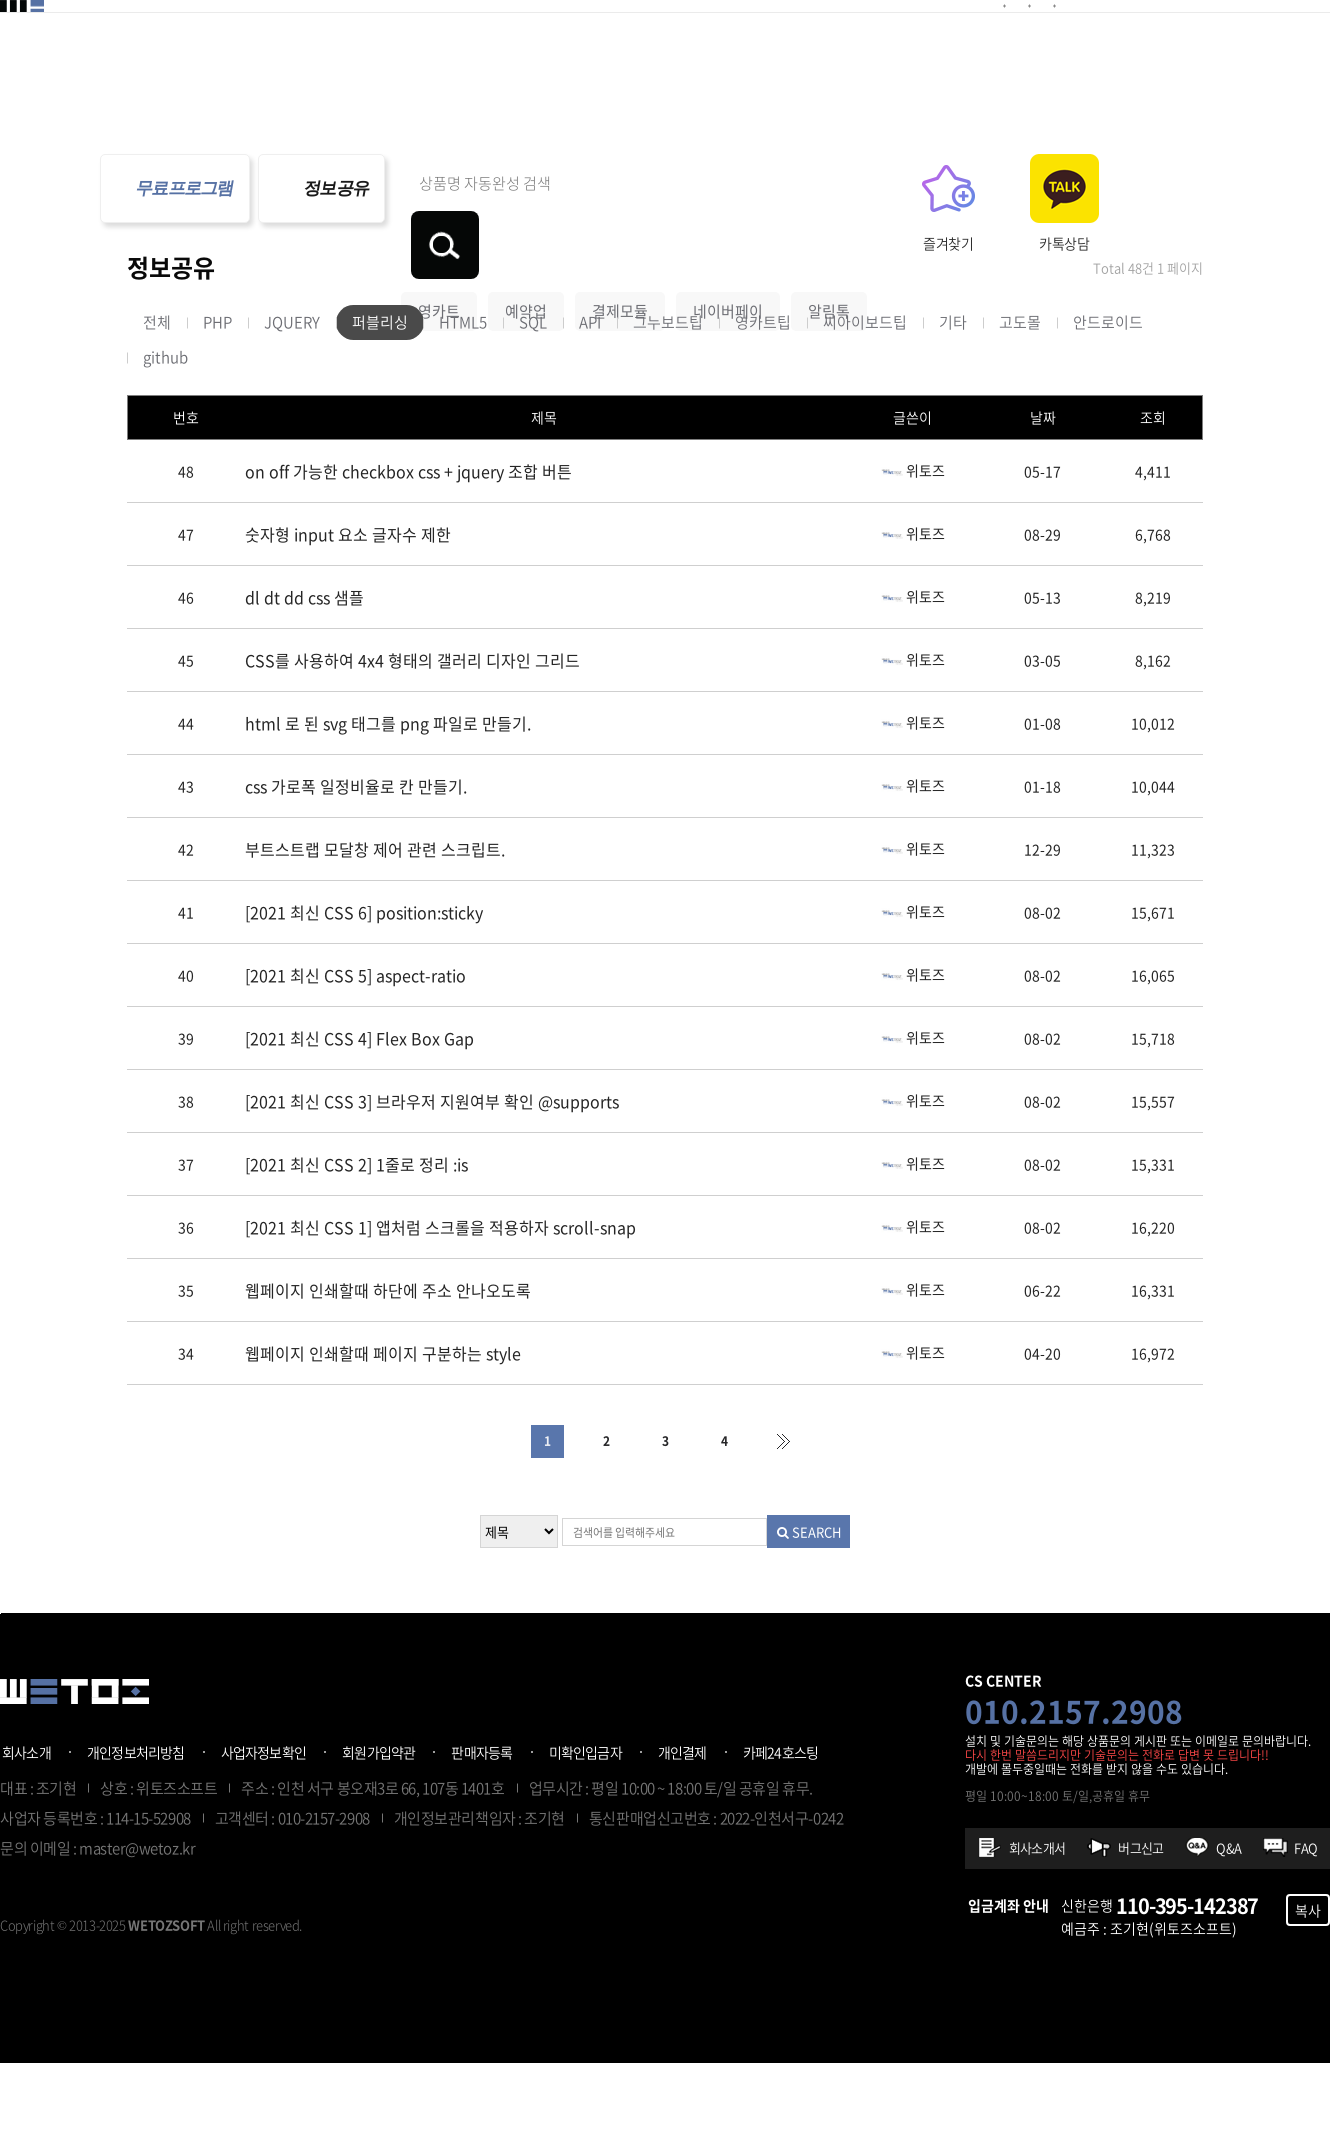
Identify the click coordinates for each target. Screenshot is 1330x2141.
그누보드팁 (668, 400)
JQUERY (292, 400)
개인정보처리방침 (136, 1830)
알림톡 (829, 254)
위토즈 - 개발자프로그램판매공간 (74, 45)
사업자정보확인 (264, 1830)
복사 (1308, 1988)
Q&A (1228, 1925)
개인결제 (682, 1830)
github (165, 435)
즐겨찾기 (1076, 243)
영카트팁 (763, 400)
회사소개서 (1037, 1925)
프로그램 (931, 43)
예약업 (526, 254)
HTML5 (463, 400)
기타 (953, 400)
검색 (961, 188)
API (590, 400)
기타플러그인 (590, 43)
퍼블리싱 (380, 400)
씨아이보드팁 (865, 400)
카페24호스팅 (781, 1830)
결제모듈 (323, 43)
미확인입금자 (585, 1830)
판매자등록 (481, 1830)
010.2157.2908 (1074, 1788)
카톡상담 (1192, 243)
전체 (157, 400)
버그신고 (1140, 1925)
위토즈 (913, 547)
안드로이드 (1108, 400)
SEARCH (829, 1609)
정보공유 (823, 43)
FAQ (1305, 1925)
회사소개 (26, 1830)
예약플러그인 (448, 43)
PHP (217, 400)
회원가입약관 (378, 1830)
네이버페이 (728, 254)
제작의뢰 (715, 43)
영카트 (439, 254)
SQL (533, 400)
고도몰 (1020, 400)
